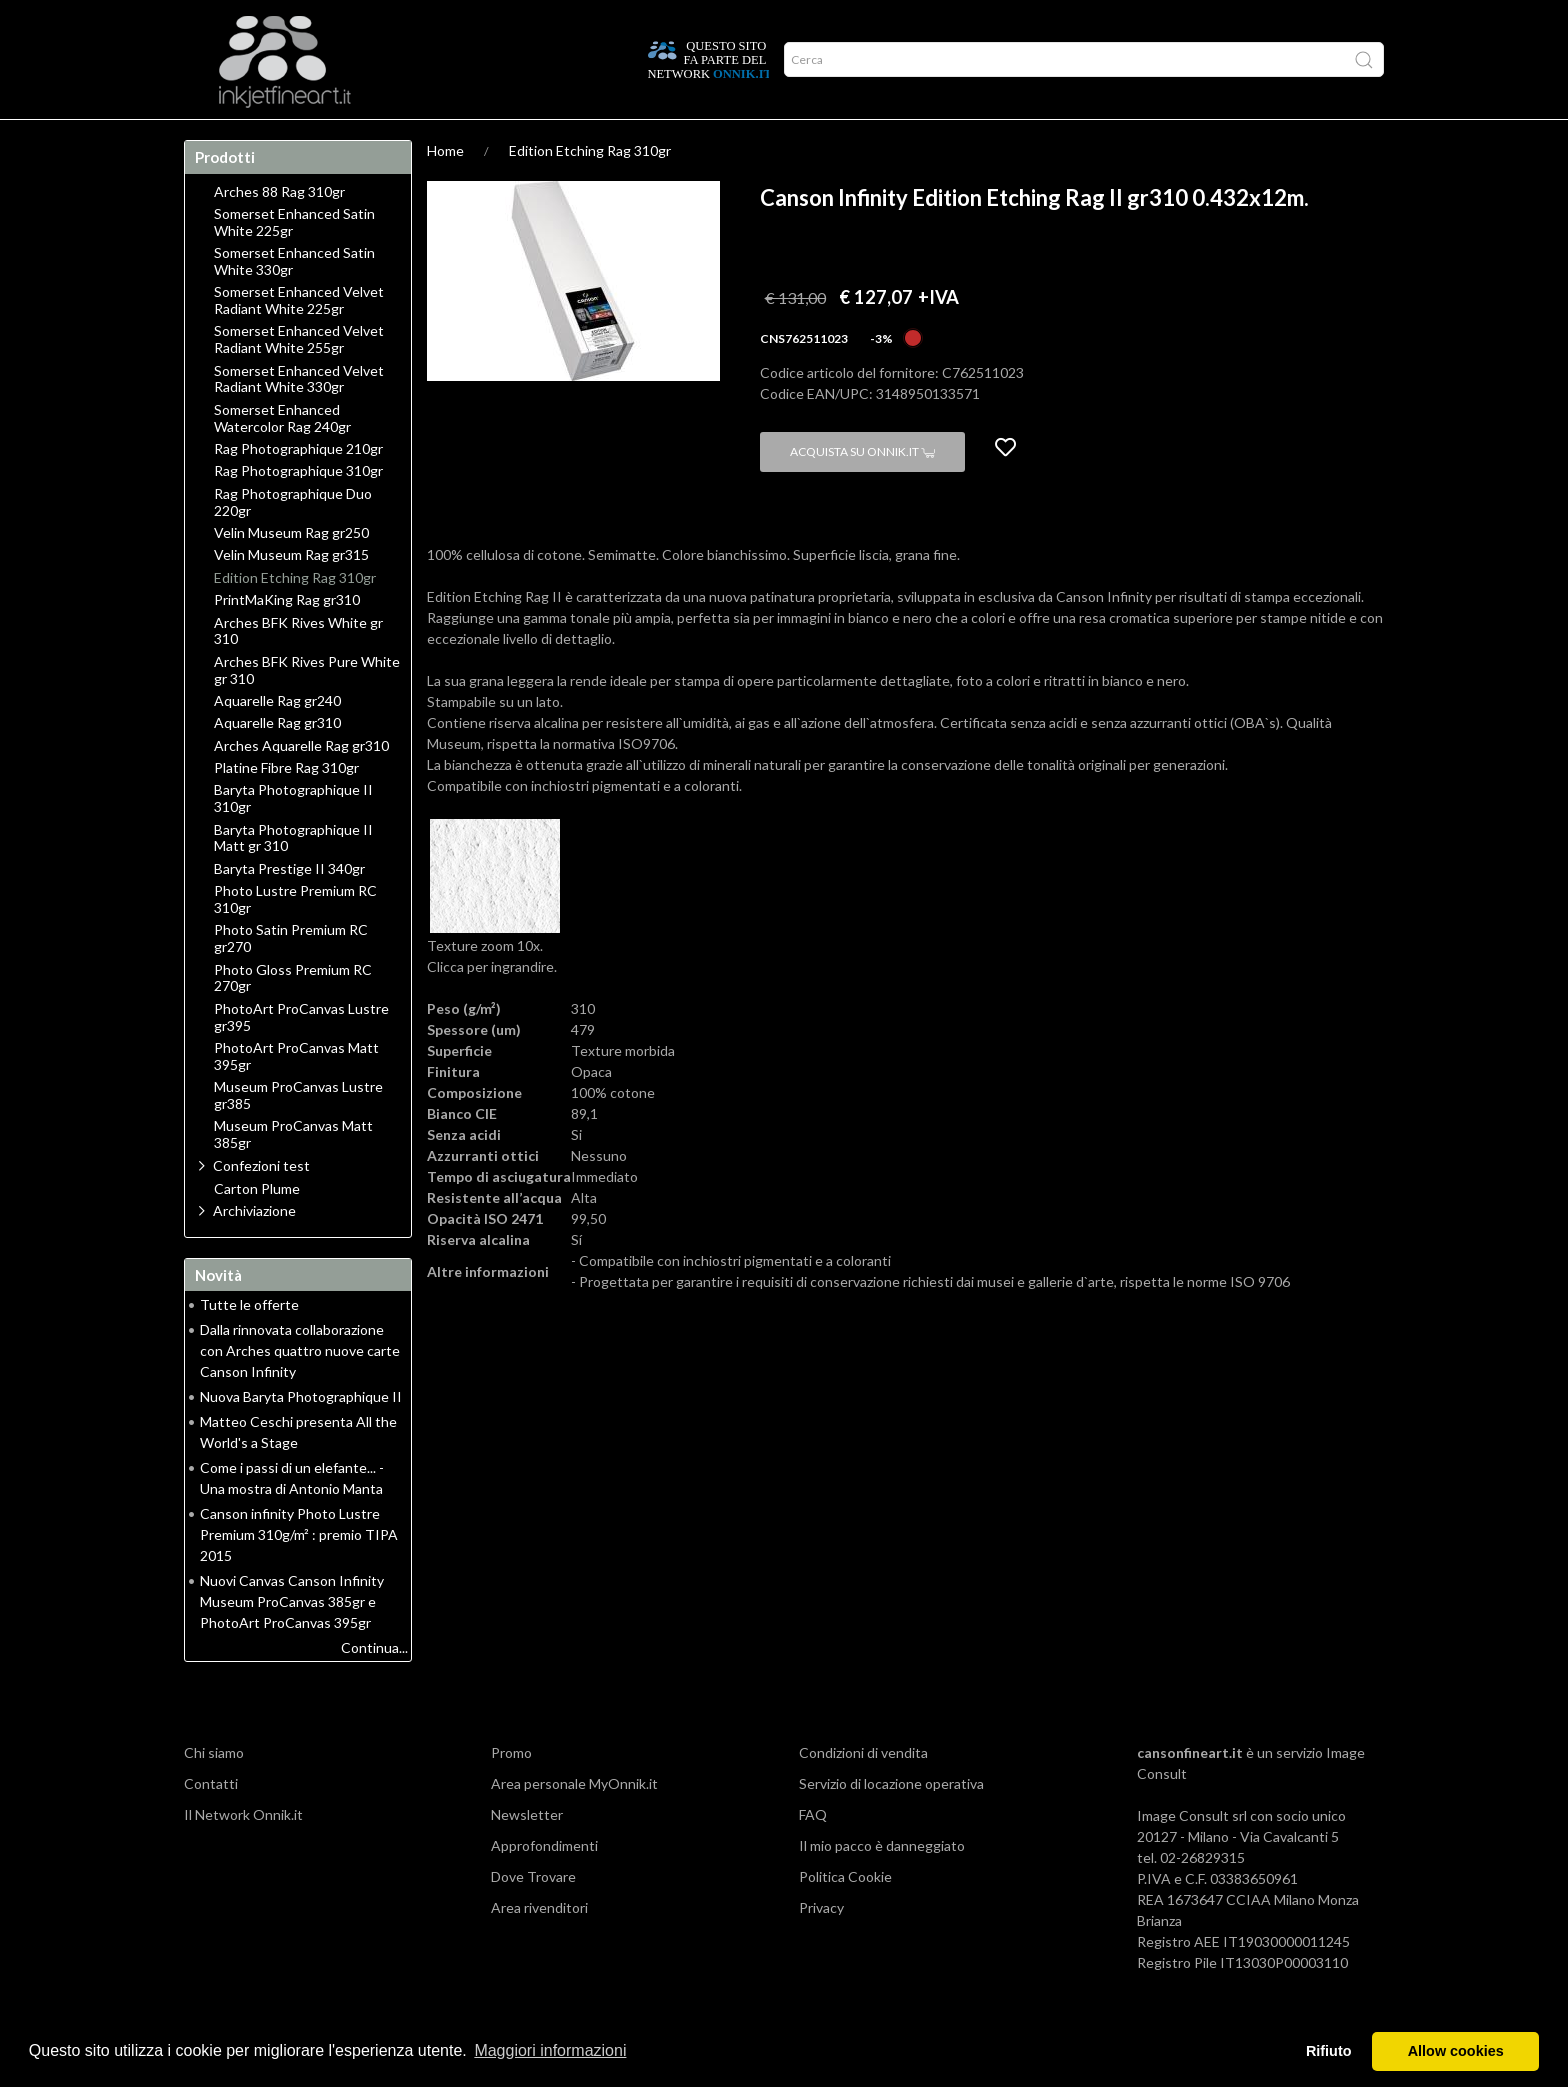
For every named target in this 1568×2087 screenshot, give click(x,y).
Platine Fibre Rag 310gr (286, 807)
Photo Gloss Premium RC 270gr (293, 1017)
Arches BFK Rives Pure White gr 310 (307, 709)
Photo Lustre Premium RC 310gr (295, 938)
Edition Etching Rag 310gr (590, 189)
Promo (679, 139)
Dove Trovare (533, 1915)
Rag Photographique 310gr (298, 510)
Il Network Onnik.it (243, 1853)
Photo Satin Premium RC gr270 (291, 977)
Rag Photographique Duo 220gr (293, 541)
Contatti (211, 1822)
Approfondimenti (320, 139)
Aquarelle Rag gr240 (277, 740)
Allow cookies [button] (1456, 2051)
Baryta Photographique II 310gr (293, 837)
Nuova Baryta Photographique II (301, 1435)
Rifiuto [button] (1329, 2051)
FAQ (813, 1853)
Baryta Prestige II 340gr (289, 908)
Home (216, 139)
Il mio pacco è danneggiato (882, 1884)
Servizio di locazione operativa (891, 1822)
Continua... (374, 1686)
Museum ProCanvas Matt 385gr (293, 1173)
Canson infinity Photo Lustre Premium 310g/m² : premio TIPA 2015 (299, 1573)
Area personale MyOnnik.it (574, 1822)
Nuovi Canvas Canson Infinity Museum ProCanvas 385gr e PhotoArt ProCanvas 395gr (292, 1640)
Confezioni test (261, 1204)
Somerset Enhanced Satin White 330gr (294, 300)
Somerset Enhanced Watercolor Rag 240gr (282, 457)
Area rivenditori (539, 1946)
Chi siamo (214, 1791)
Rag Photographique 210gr (298, 488)
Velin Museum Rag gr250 (291, 572)
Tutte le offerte (249, 1343)
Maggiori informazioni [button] (550, 2050)
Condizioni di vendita (863, 1791)
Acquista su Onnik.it (862, 490)
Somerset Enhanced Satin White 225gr (294, 261)
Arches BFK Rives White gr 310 (298, 670)
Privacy (821, 1946)
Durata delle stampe (472, 139)
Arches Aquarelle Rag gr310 (301, 785)
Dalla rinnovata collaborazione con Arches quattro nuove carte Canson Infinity (300, 1389)
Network (599, 139)
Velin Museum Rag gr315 (291, 594)
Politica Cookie (845, 1915)
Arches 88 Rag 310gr (279, 231)
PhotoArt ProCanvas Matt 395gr (296, 1095)
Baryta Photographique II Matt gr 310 (293, 877)
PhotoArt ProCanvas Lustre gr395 (301, 1056)
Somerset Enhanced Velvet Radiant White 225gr (299, 339)
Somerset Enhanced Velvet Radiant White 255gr (299, 378)
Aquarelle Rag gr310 (277, 762)
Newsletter (527, 1853)
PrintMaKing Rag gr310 (287, 639)
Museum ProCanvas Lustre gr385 (298, 1134)
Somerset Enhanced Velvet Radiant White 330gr (299, 418)
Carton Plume (257, 1228)
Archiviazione (254, 1249)
